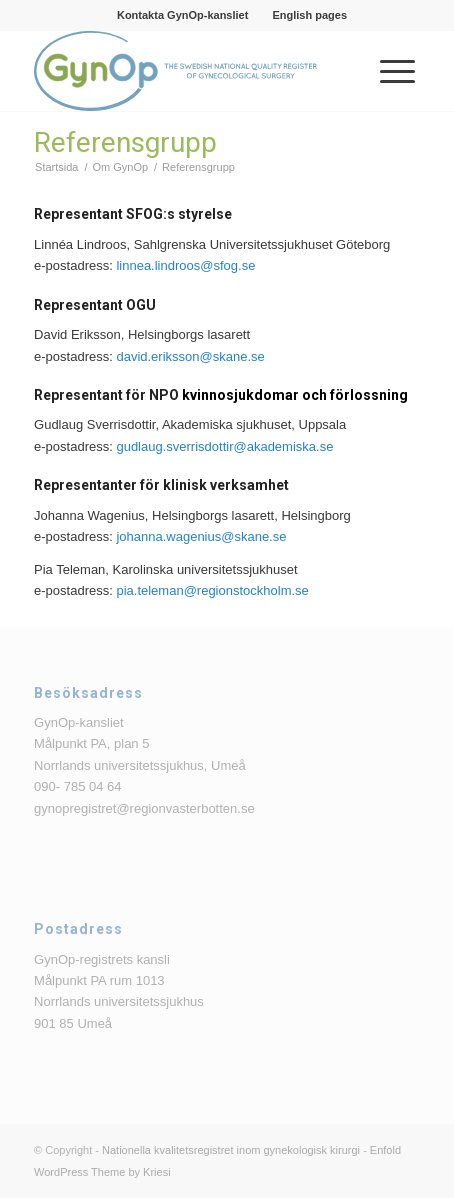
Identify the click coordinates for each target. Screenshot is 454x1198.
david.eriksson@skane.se (190, 356)
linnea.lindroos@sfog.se (185, 265)
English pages (309, 15)
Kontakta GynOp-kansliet (182, 15)
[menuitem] (183, 15)
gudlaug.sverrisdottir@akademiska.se (224, 446)
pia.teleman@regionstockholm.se (212, 590)
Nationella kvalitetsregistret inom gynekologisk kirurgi (231, 1150)
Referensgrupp (125, 142)
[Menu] (387, 71)
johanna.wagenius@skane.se (201, 536)
